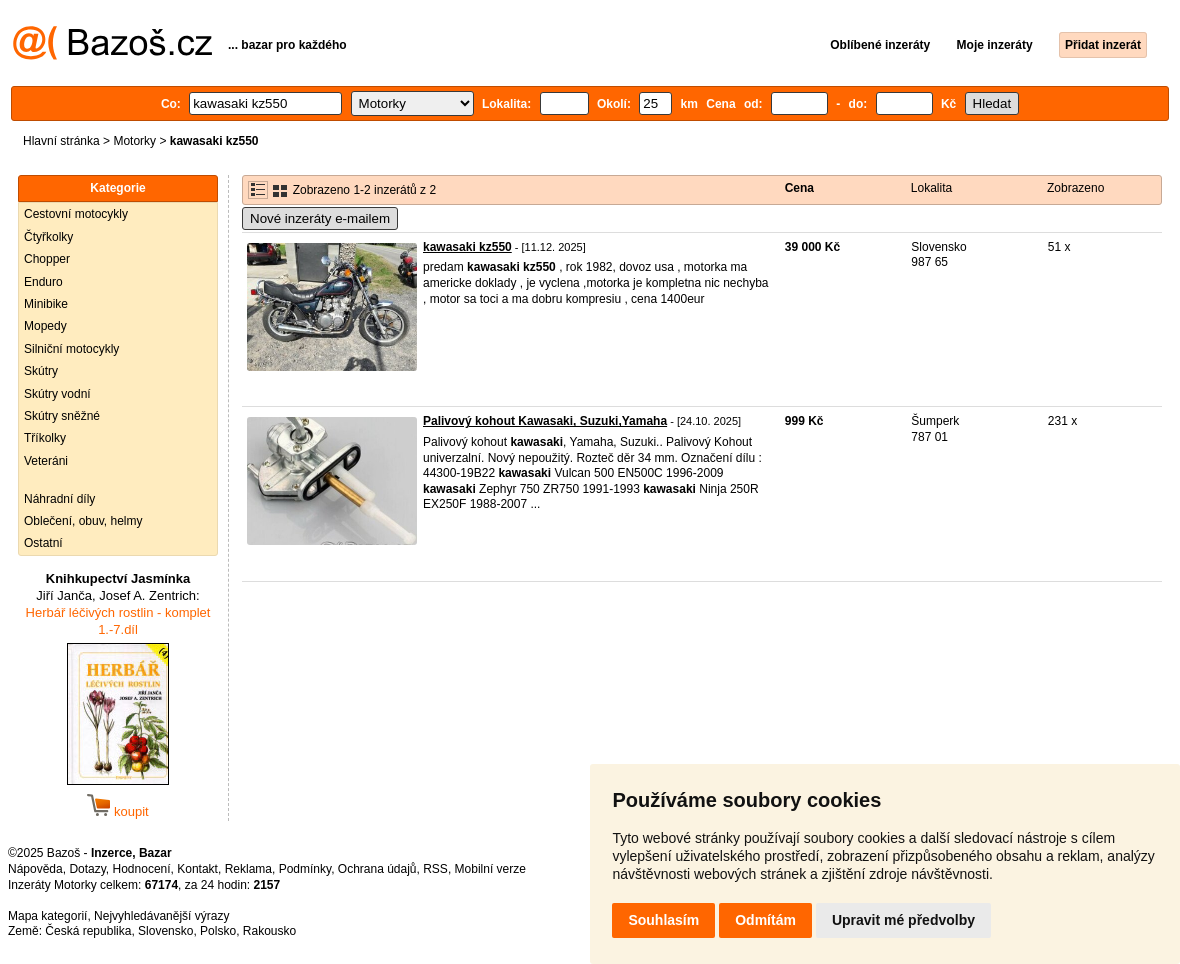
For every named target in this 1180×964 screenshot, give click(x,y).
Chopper (47, 259)
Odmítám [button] (765, 920)
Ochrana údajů (377, 869)
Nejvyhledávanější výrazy (161, 916)
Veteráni (46, 461)
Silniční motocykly (71, 349)
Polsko (218, 931)
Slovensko (165, 931)
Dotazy (87, 869)
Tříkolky (45, 438)
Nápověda (35, 869)
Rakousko (269, 931)
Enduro (43, 282)
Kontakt (197, 869)
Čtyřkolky (48, 237)
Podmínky (305, 869)
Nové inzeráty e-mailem (320, 218)
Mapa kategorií (47, 916)
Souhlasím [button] (663, 920)
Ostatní (43, 543)
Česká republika (88, 931)
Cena (799, 188)
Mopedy (45, 326)
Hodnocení (142, 869)
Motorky (134, 141)
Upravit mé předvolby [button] (903, 920)
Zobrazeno (1075, 188)
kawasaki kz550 (467, 247)
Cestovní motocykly (76, 214)
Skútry (41, 371)
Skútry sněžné (62, 416)
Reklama (248, 869)
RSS (435, 869)
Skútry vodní (57, 394)
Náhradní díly (59, 499)
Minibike (46, 304)
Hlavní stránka (61, 141)
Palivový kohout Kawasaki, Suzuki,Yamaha (545, 421)
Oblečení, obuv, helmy (83, 521)
